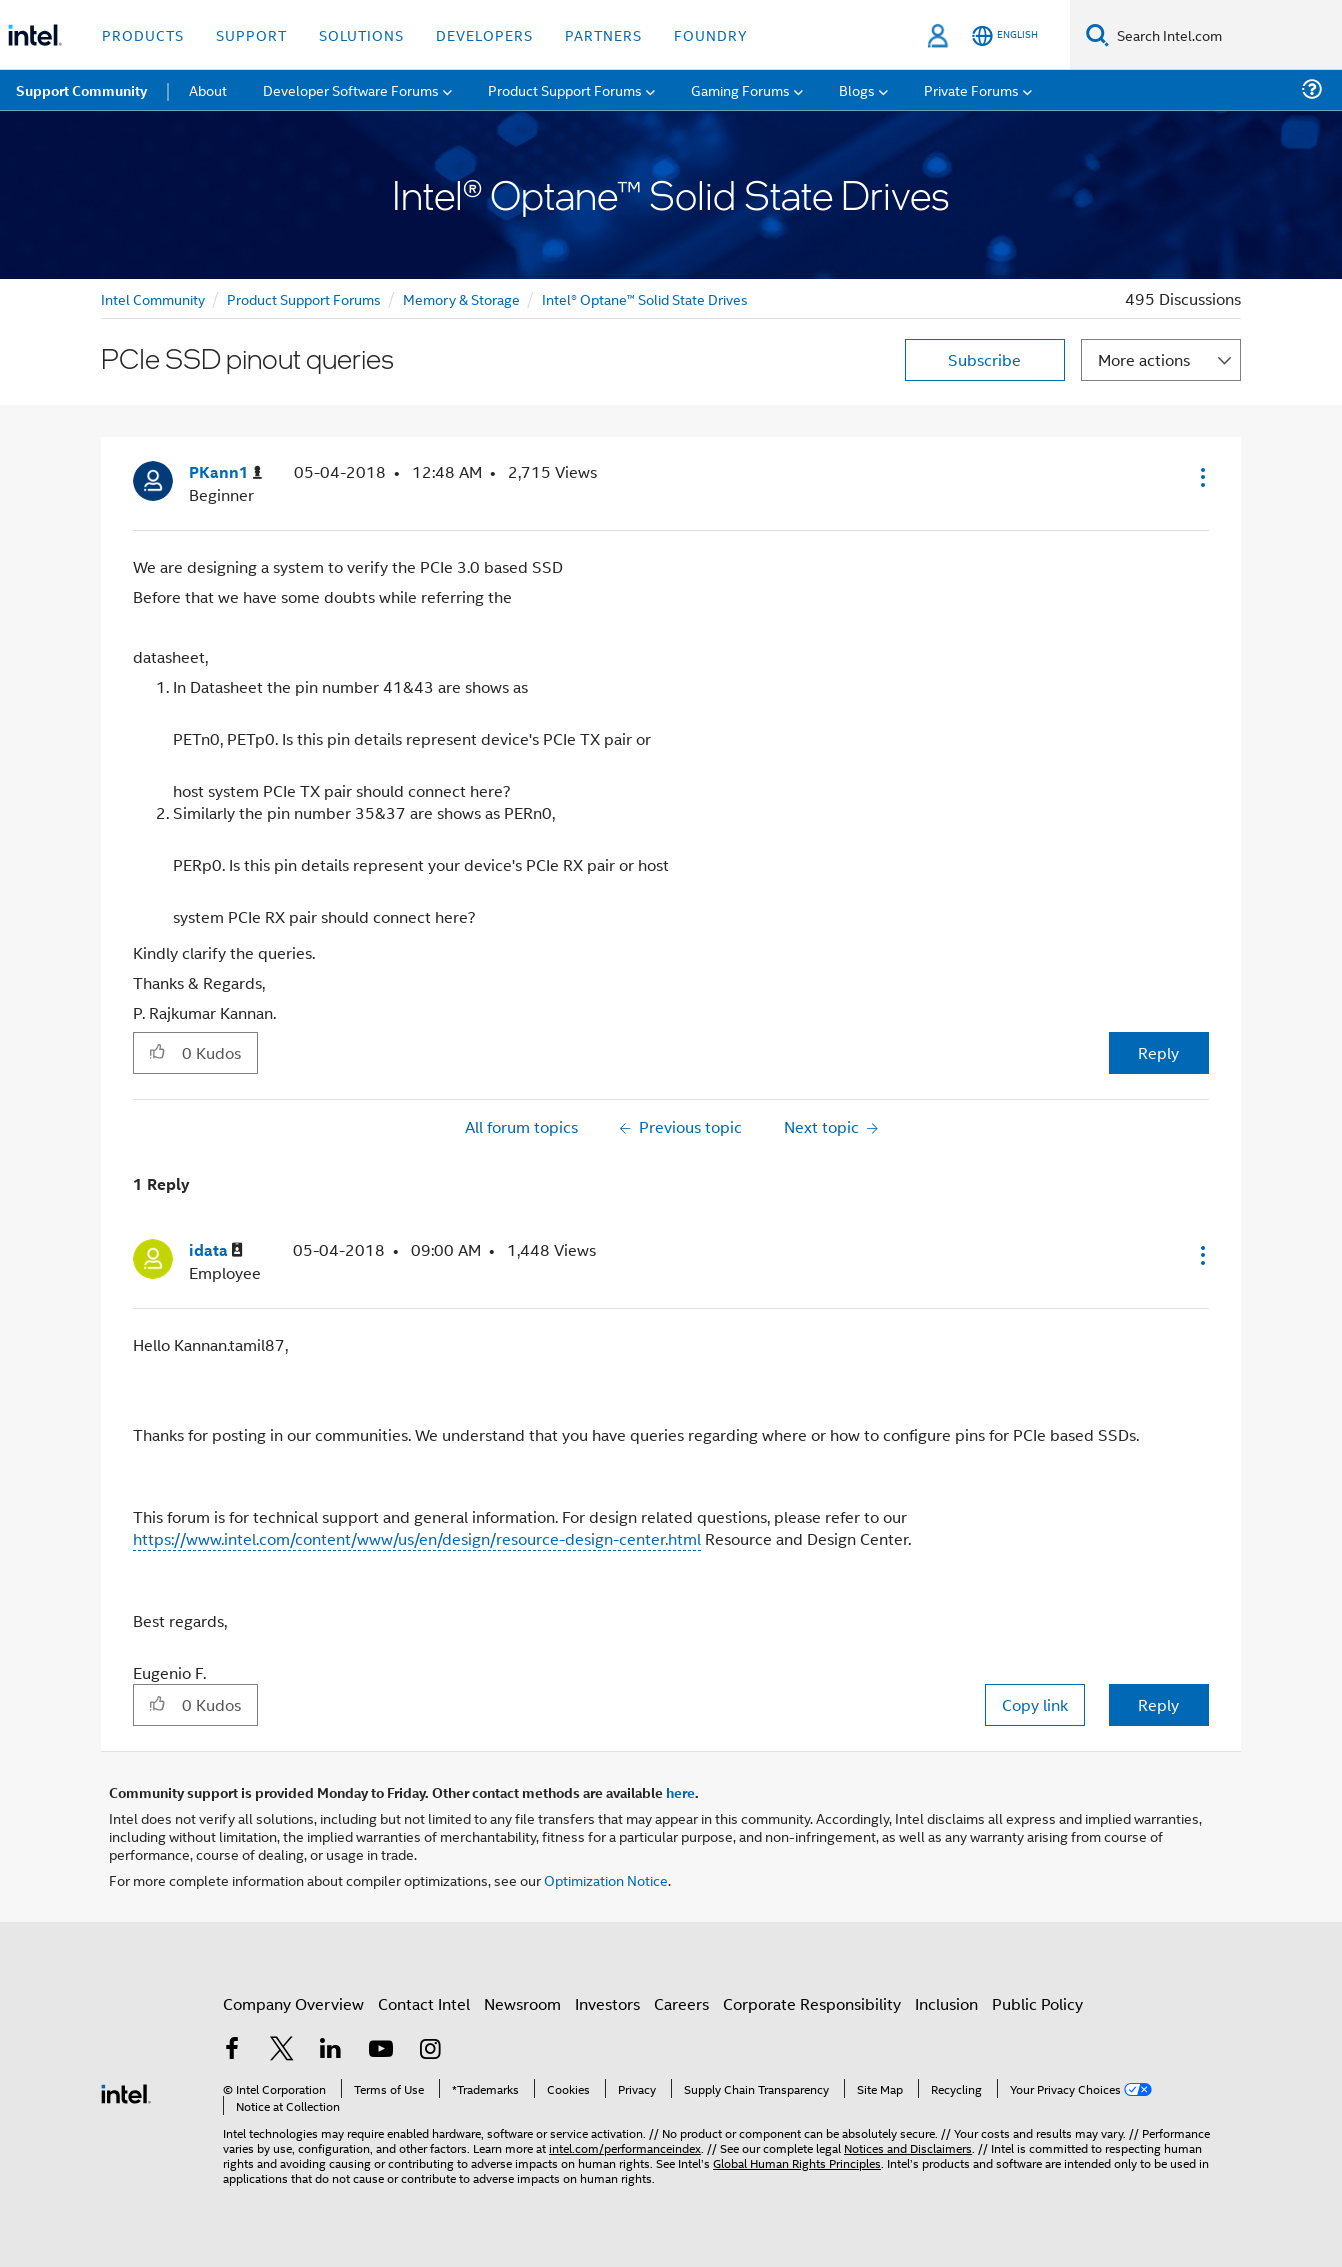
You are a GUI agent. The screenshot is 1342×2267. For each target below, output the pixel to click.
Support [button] (251, 34)
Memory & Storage (461, 298)
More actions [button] (1144, 359)
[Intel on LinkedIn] (331, 2050)
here (680, 1792)
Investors (607, 2003)
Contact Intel (424, 2003)
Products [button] (143, 34)
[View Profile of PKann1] (225, 472)
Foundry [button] (711, 34)
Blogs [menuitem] (857, 89)
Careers (681, 2003)
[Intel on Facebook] (232, 2050)
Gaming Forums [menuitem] (740, 89)
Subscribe (984, 359)
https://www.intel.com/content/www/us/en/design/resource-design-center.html (417, 1538)
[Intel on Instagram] (430, 2050)
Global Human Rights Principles (797, 2162)
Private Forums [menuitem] (971, 89)
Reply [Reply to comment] (1158, 1704)
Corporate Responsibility (812, 2003)
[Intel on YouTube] (381, 2050)
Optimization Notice (606, 1879)
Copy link (1035, 1704)
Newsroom (522, 2003)
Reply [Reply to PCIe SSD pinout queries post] (1158, 1052)
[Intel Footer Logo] (126, 2091)
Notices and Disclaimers (908, 2147)
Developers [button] (484, 34)
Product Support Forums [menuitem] (565, 89)
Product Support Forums (304, 298)
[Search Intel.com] (1225, 35)
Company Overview (293, 2003)
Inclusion (946, 2003)
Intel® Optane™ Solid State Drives (645, 298)
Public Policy (1037, 2003)
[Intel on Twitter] (282, 2050)
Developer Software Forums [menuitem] (351, 89)
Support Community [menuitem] (81, 90)
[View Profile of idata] (216, 1250)
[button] (1201, 477)
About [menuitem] (208, 89)
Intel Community (153, 298)
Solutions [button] (361, 34)
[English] (1005, 35)
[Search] (1097, 34)
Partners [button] (603, 34)
